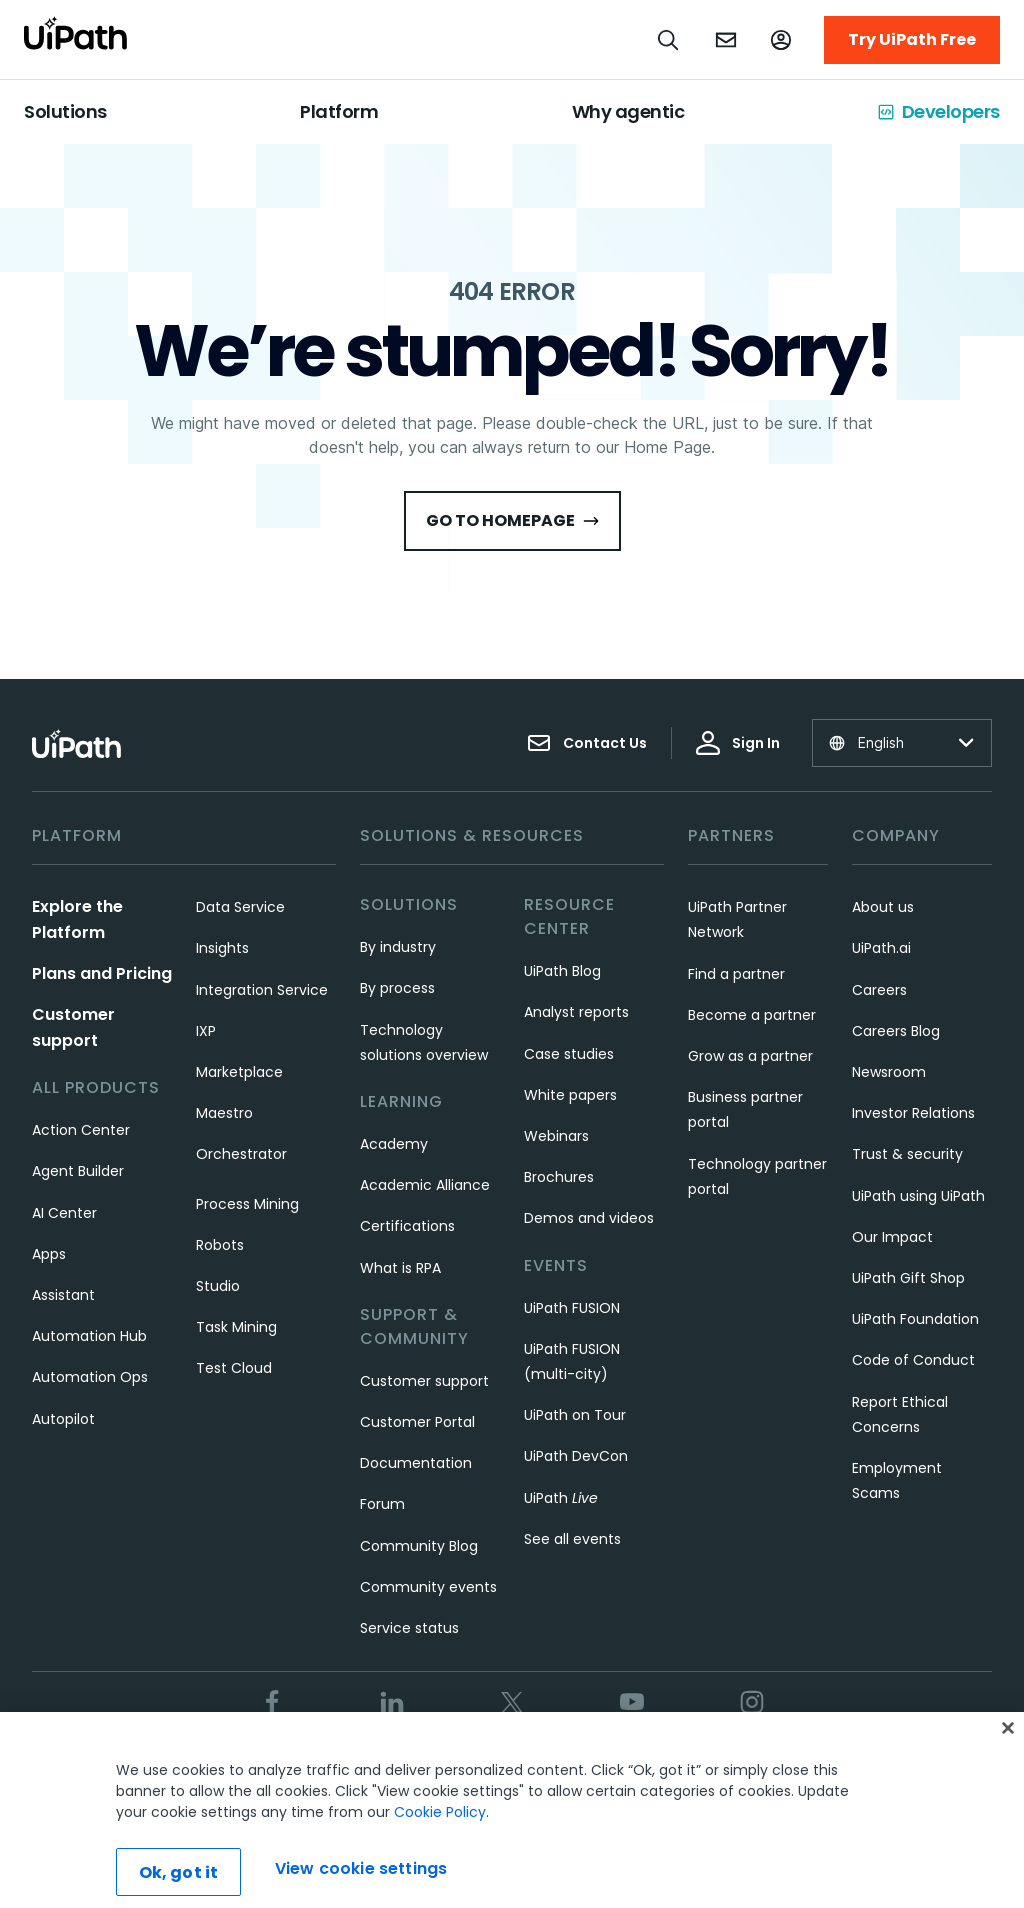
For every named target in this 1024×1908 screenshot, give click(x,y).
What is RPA (400, 1268)
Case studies (569, 1054)
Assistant (63, 1295)
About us (883, 907)
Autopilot (63, 1419)
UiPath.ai (881, 948)
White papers (570, 1095)
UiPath (561, 1498)
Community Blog (419, 1546)
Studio (218, 1286)
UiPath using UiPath (918, 1196)
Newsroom (889, 1072)
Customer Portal (417, 1422)
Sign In (738, 743)
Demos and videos (589, 1218)
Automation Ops (90, 1377)
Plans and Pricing (102, 973)
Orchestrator (241, 1154)
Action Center (81, 1130)
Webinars (556, 1136)
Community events (428, 1587)
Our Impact (892, 1237)
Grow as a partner (750, 1056)
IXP (206, 1031)
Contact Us (587, 743)
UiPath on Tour (575, 1415)
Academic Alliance (425, 1185)
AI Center (64, 1213)
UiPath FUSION (572, 1308)
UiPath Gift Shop (908, 1278)
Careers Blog (896, 1031)
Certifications (407, 1226)
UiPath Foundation (915, 1319)
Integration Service (262, 990)
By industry (398, 947)
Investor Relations (913, 1113)
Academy (394, 1144)
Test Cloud (234, 1368)
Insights (222, 948)
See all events (572, 1539)
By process (397, 988)
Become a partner (752, 1015)
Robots (220, 1245)
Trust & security (907, 1154)
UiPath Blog (562, 971)
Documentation (416, 1463)
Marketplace (239, 1072)
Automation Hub (89, 1336)
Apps (49, 1254)
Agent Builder (78, 1171)
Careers (879, 990)
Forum (382, 1504)
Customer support (424, 1381)
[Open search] (669, 40)
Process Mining (247, 1204)
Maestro (224, 1113)
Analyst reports (576, 1012)
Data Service (240, 907)
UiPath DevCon (576, 1456)
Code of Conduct (913, 1360)
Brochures (559, 1177)
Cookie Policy (440, 1841)
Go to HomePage (512, 520)
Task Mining (236, 1327)
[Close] (1008, 1757)
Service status (409, 1628)
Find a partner (736, 974)
